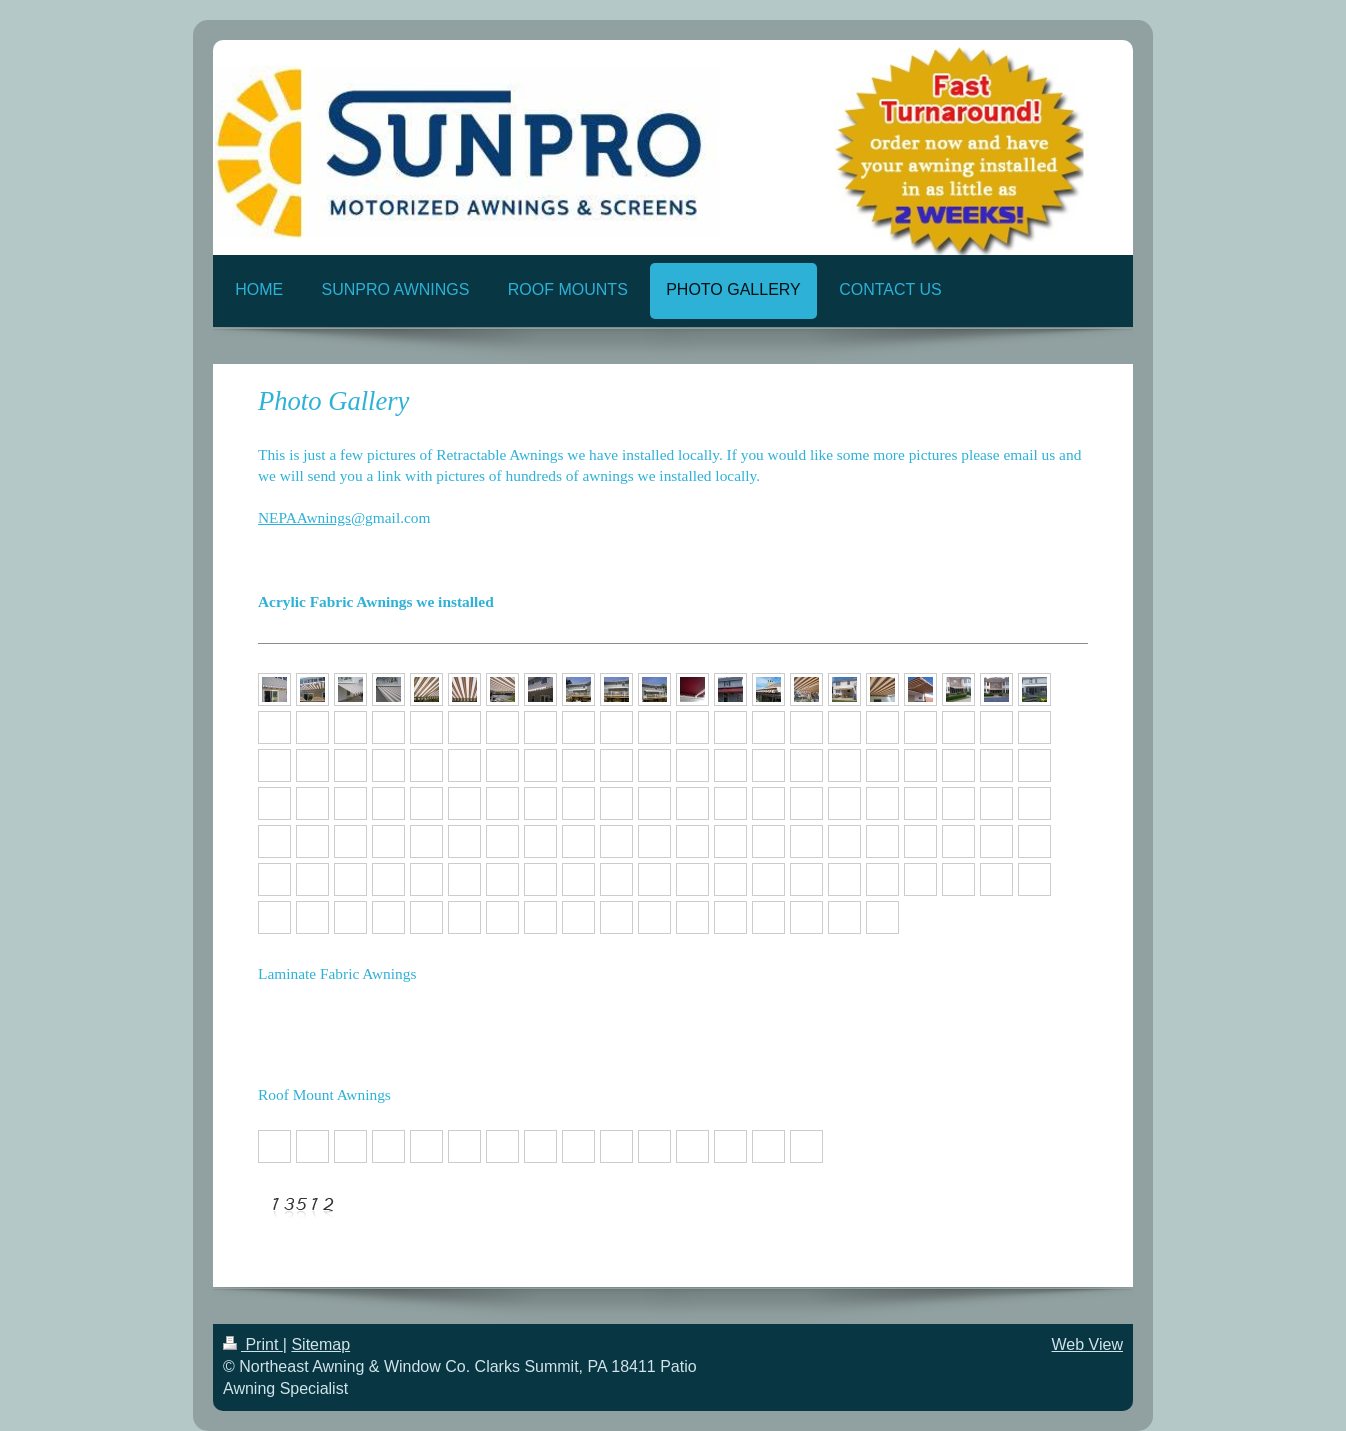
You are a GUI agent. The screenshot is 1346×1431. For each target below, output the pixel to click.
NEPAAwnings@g (315, 517)
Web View (1087, 1344)
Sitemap (320, 1344)
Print (253, 1344)
